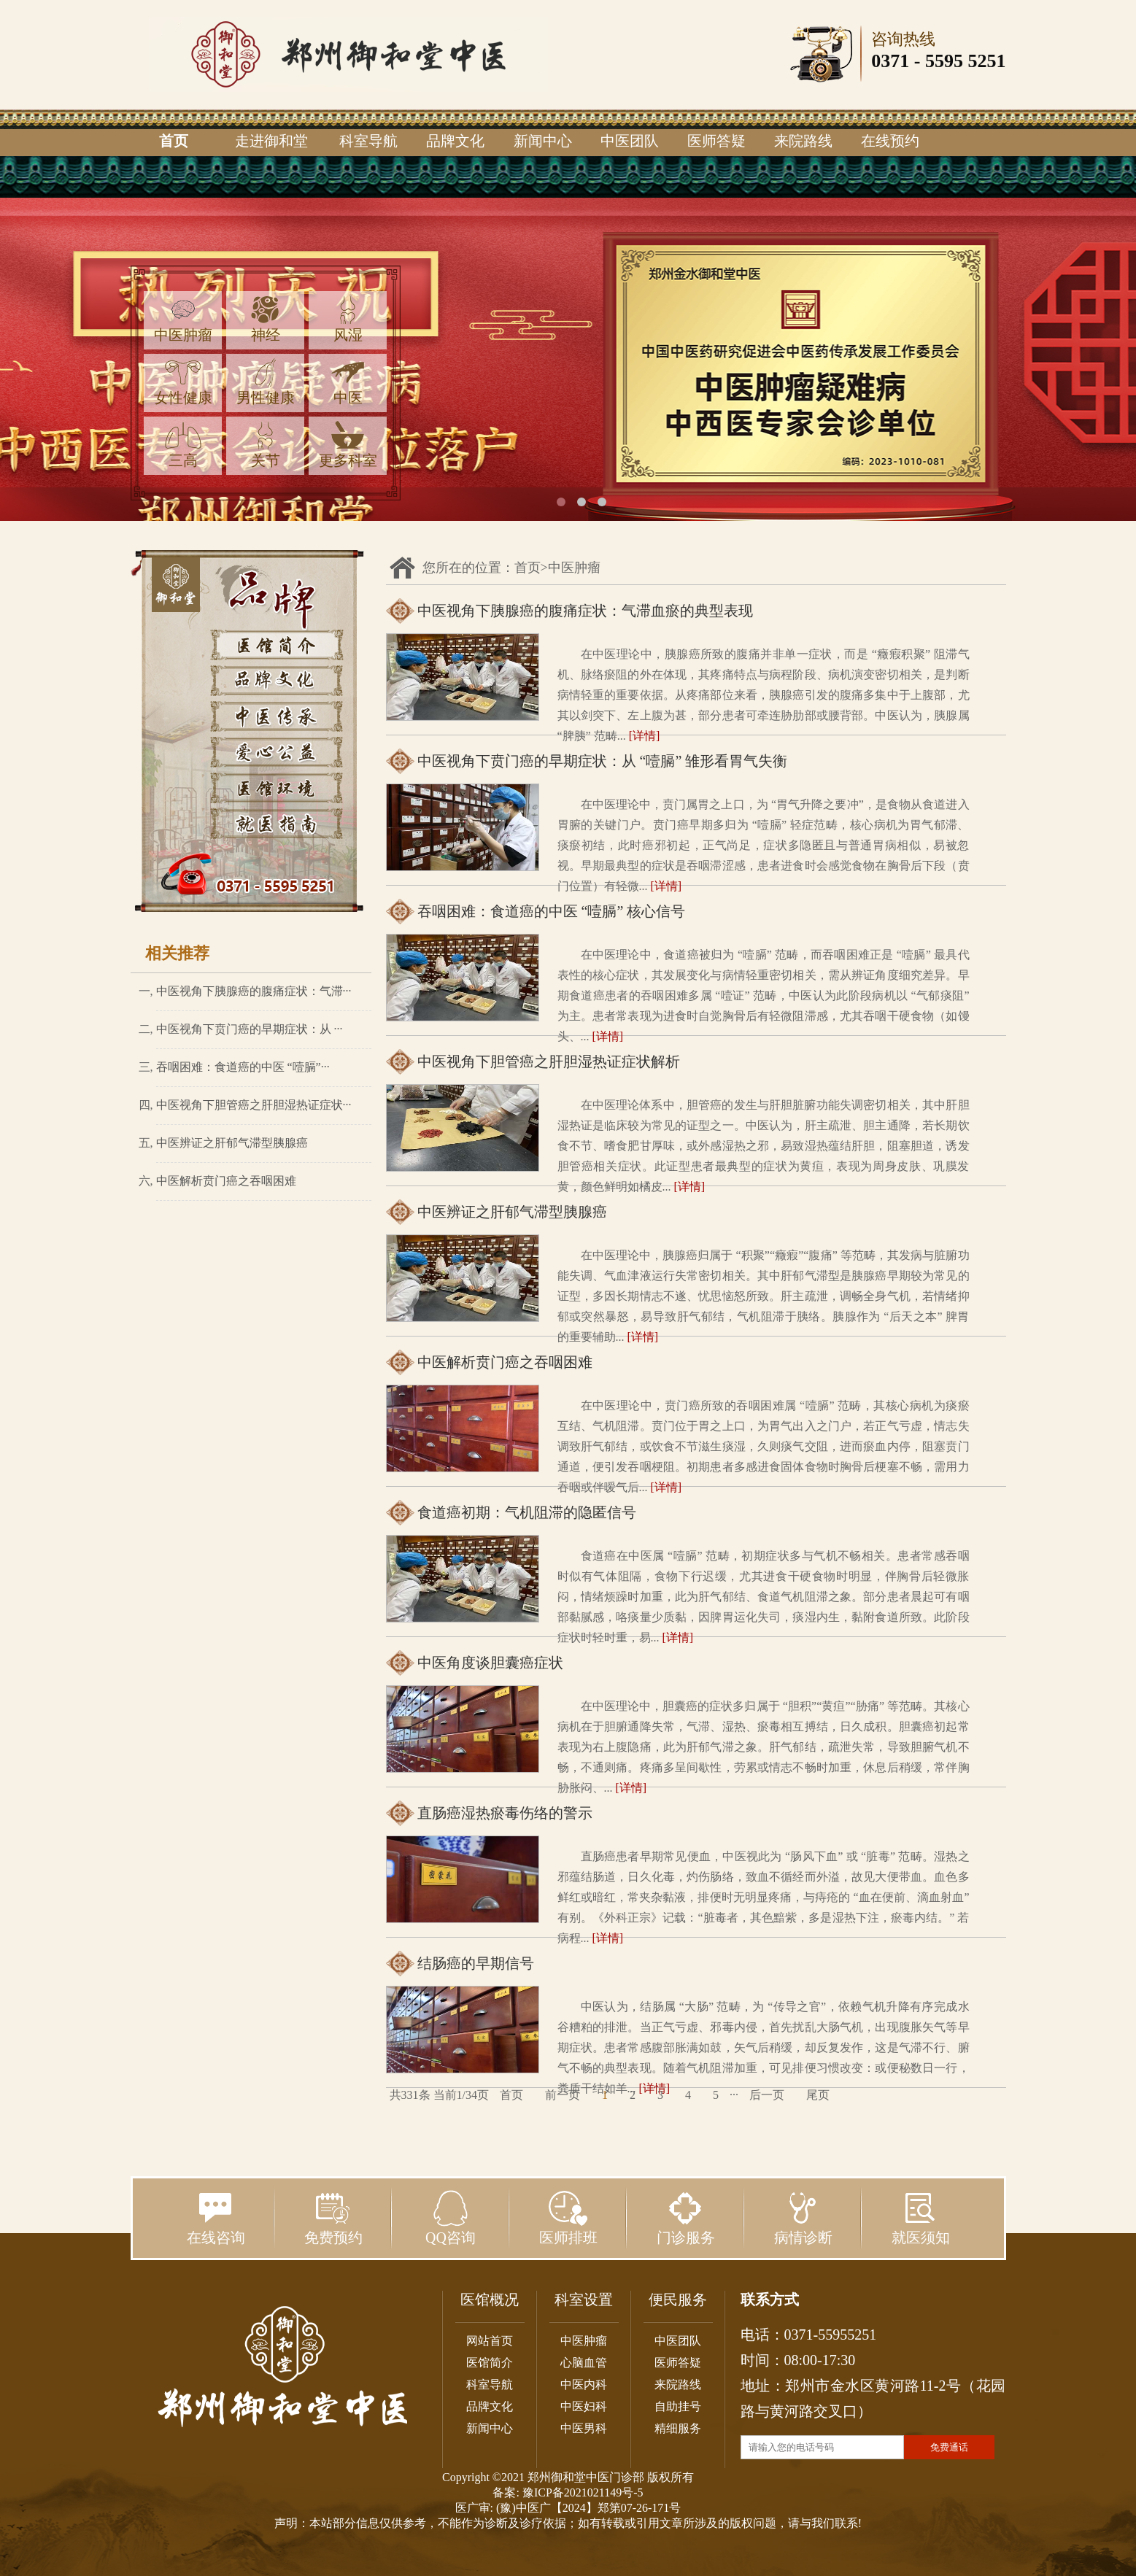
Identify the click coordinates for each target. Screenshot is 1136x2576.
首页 (173, 141)
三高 (183, 444)
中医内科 (583, 2384)
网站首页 (489, 2341)
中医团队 (629, 141)
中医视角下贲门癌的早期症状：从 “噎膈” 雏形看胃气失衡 (602, 761)
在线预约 (890, 141)
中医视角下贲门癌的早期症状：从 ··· (249, 1029)
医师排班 (568, 2218)
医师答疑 (716, 141)
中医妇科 (583, 2406)
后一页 (766, 2095)
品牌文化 (455, 141)
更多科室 (348, 444)
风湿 (348, 319)
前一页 (562, 2095)
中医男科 (583, 2428)
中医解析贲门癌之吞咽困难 (226, 1181)
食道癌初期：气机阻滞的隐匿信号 (526, 1512)
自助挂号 (677, 2406)
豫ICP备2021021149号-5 (583, 2492)
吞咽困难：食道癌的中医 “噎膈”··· (243, 1067)
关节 (265, 444)
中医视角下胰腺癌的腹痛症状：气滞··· (254, 991)
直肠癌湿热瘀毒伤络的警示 (504, 1813)
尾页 (818, 2095)
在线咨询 (216, 2218)
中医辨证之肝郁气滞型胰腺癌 (232, 1143)
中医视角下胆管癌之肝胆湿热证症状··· (254, 1105)
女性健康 (183, 382)
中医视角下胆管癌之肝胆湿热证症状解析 (548, 1061)
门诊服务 (686, 2218)
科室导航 (368, 141)
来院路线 (803, 141)
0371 (890, 60)
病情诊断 (803, 2218)
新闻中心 (543, 141)
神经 (265, 319)
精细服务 (677, 2428)
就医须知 (921, 2218)
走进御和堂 (271, 141)
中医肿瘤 (183, 319)
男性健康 (265, 382)
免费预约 (333, 2218)
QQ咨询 (450, 2218)
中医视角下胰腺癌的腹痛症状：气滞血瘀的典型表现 (585, 611)
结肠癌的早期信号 (475, 1963)
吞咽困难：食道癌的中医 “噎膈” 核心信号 (551, 911)
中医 (348, 382)
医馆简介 (489, 2362)
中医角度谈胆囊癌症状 (490, 1663)
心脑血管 (583, 2362)
